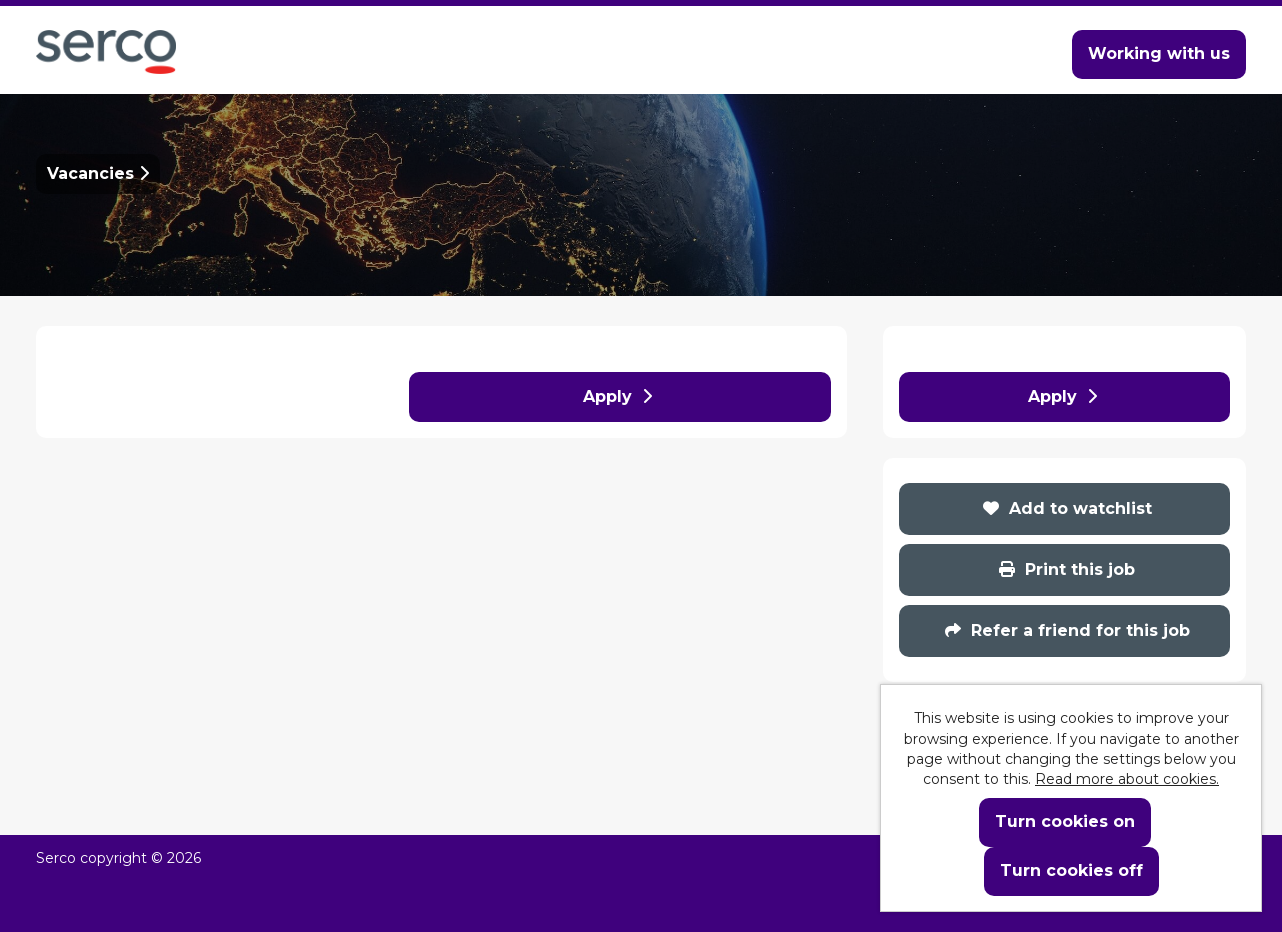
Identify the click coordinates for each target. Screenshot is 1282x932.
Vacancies (98, 173)
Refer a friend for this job (1067, 630)
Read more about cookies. (1127, 779)
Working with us (1159, 53)
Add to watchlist (1067, 508)
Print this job (1067, 569)
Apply (617, 396)
